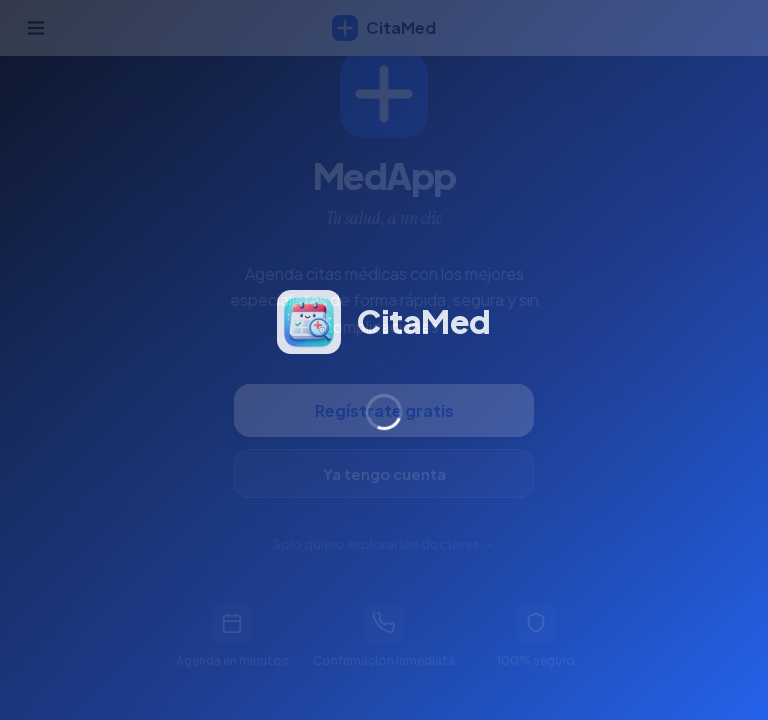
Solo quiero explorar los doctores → (384, 544)
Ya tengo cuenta (384, 473)
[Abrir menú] (36, 28)
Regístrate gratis (384, 410)
